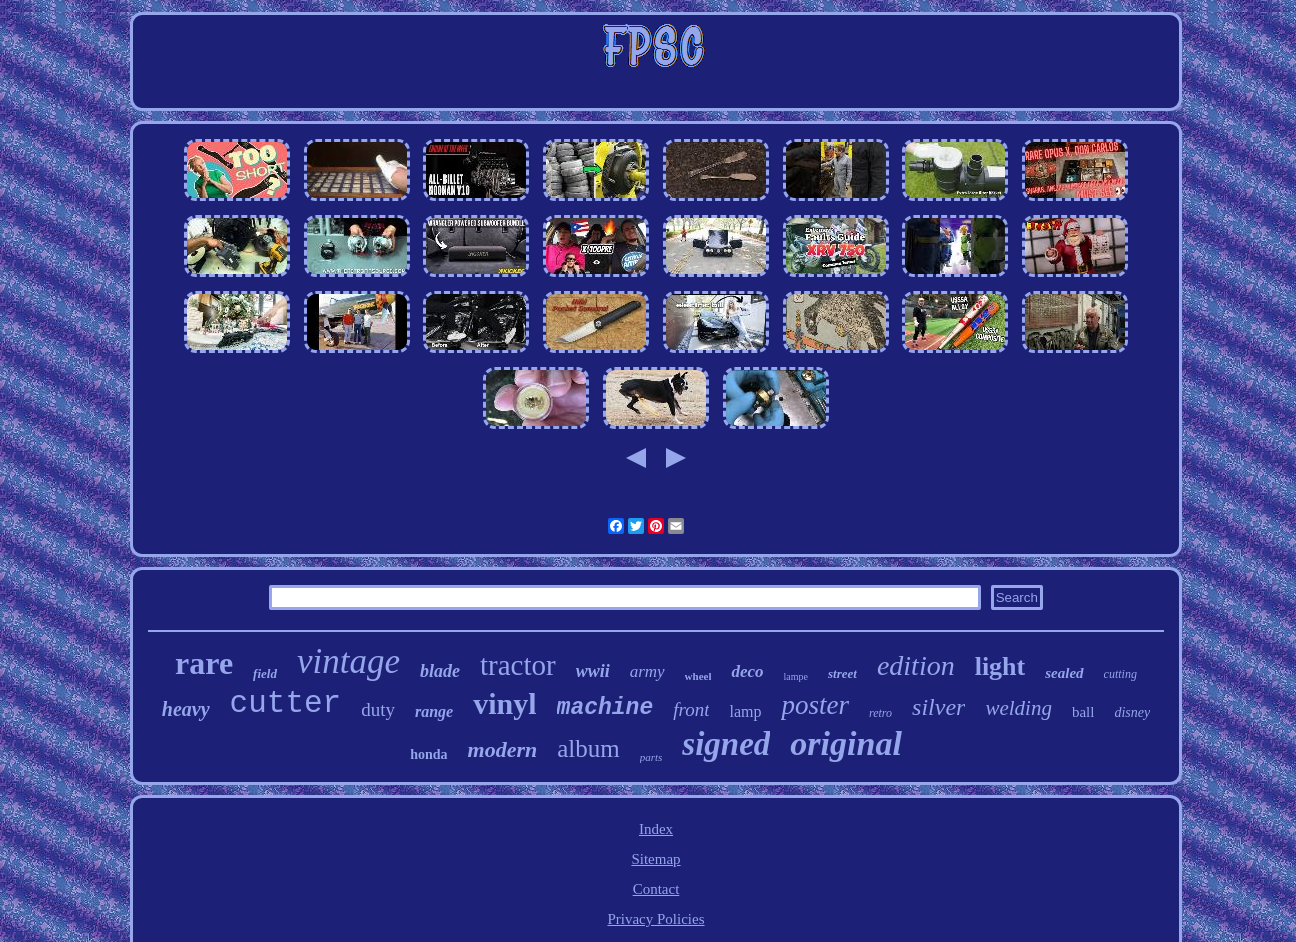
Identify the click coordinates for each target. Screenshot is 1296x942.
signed (726, 744)
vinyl (504, 703)
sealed (1064, 673)
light (1000, 666)
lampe (796, 676)
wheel (698, 676)
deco (747, 671)
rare (204, 663)
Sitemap (655, 859)
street (842, 673)
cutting (1120, 674)
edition (916, 665)
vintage (348, 661)
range (434, 711)
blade (440, 671)
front (691, 709)
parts (651, 757)
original (845, 743)
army (647, 671)
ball (1083, 712)
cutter (286, 703)
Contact (656, 889)
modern (503, 749)
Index (656, 829)
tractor (518, 665)
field (265, 673)
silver (938, 707)
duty (378, 709)
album (588, 748)
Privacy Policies (655, 919)
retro (880, 713)
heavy (186, 709)
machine (605, 708)
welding (1018, 708)
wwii (593, 671)
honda (428, 754)
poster (815, 705)
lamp (745, 711)
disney (1132, 712)
